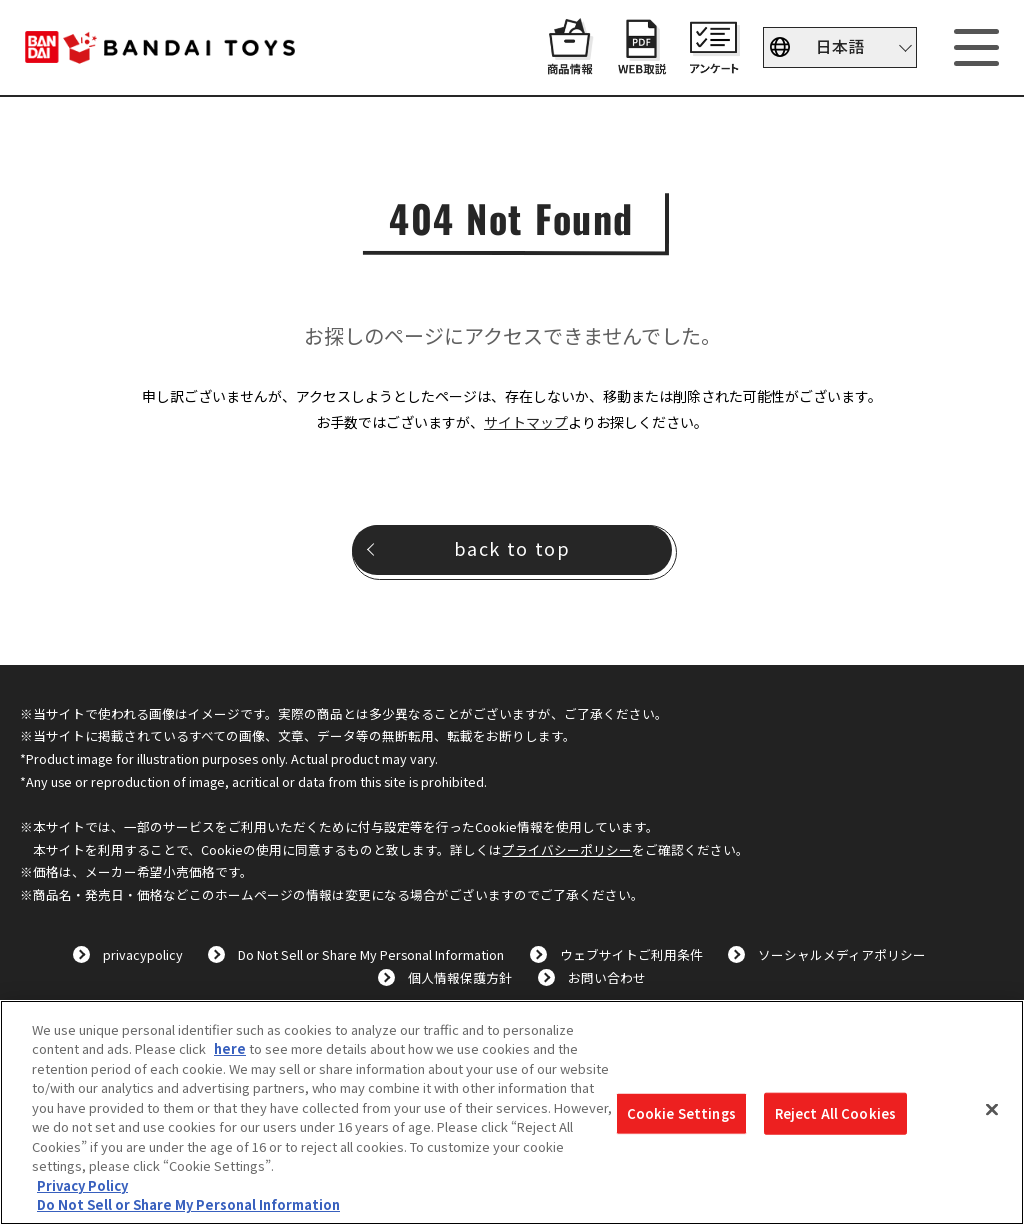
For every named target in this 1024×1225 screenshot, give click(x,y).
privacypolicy (143, 954)
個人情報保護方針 (460, 977)
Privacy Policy (82, 1185)
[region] (512, 1112)
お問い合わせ (607, 977)
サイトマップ (526, 422)
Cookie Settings (681, 1113)
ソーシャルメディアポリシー (842, 954)
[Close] (992, 1110)
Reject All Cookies (835, 1113)
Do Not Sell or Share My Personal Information (371, 954)
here (230, 1048)
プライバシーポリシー (567, 849)
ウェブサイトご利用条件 (631, 954)
